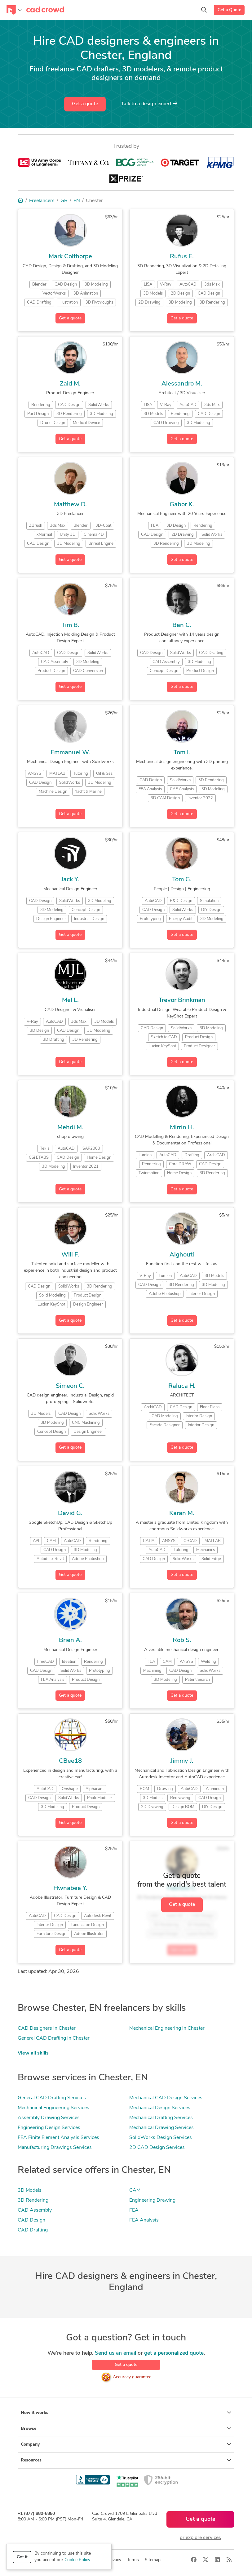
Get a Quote (229, 10)
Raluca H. (182, 1386)
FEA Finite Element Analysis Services (58, 2137)
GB (64, 200)
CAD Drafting (33, 2230)
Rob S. (182, 1640)
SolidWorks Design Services (160, 2137)
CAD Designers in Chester (47, 2028)
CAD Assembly (35, 2210)
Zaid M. (70, 384)
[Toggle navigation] (14, 10)
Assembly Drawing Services (49, 2117)
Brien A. (70, 1640)
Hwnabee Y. (70, 1888)
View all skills (33, 2053)
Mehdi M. (70, 1128)
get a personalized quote (174, 2353)
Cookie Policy (77, 2560)
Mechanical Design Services (159, 2107)
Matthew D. (70, 505)
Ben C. (181, 625)
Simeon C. (70, 1386)
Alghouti (182, 1255)
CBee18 (70, 1761)
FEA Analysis (144, 2220)
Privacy (114, 2560)
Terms (133, 2560)
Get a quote (85, 104)
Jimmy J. (181, 1761)
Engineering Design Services (49, 2127)
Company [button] (126, 2444)
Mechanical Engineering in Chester (167, 2028)
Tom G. (182, 880)
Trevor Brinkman (182, 1000)
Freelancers (42, 200)
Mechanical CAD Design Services (165, 2098)
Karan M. (181, 1513)
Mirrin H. (182, 1128)
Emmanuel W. (70, 753)
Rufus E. (182, 257)
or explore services (200, 2537)
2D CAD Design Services (157, 2147)
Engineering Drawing (152, 2200)
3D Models (30, 2190)
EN (76, 200)
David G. (70, 1513)
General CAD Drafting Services (52, 2098)
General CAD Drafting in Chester (54, 2038)
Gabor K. (182, 505)
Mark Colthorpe (70, 257)
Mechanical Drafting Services (161, 2117)
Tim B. (70, 625)
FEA (134, 2210)
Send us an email (115, 2353)
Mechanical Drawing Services (161, 2127)
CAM (134, 2190)
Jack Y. (70, 880)
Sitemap (153, 2560)
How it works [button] (126, 2412)
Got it (22, 2557)
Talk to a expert (149, 103)
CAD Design (31, 2220)
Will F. (70, 1255)
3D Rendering (33, 2200)
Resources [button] (126, 2460)
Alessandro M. (181, 384)
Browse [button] (126, 2428)
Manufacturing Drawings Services (55, 2147)
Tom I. (182, 753)
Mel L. (70, 1000)
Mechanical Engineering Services (53, 2107)
